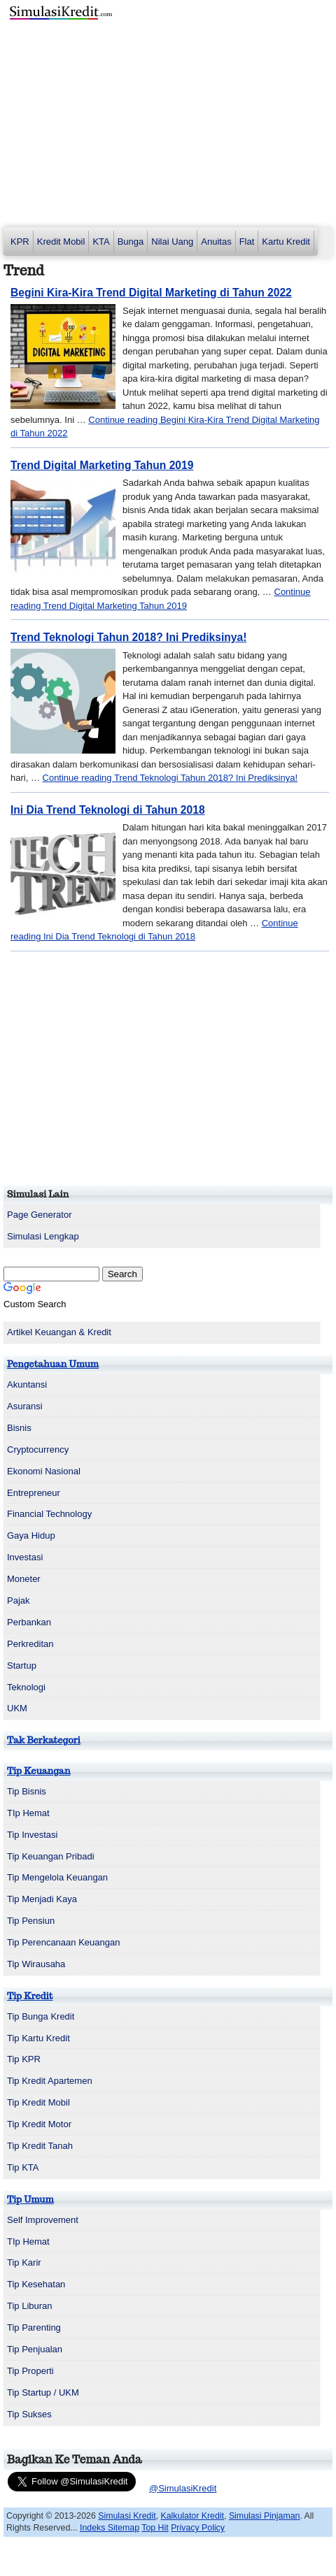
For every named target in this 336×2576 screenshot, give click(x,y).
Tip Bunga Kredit (40, 2016)
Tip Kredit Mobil (38, 2102)
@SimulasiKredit (182, 2488)
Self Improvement (42, 2220)
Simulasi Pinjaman (264, 2516)
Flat (247, 241)
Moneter (24, 1579)
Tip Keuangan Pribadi (50, 1856)
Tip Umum (30, 2200)
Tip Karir (24, 2262)
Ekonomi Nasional (43, 1471)
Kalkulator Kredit (192, 2516)
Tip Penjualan (34, 2349)
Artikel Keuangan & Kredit (59, 1332)
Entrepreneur (33, 1493)
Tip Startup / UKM (43, 2392)
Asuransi (25, 1406)
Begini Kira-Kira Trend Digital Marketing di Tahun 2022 (151, 292)
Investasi (25, 1557)
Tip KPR (24, 2059)
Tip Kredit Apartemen (49, 2080)
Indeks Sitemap (109, 2528)
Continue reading (170, 777)
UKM (17, 1708)
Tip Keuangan (39, 1771)
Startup (21, 1665)
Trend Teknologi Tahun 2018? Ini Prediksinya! (128, 637)
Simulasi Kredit (126, 2516)
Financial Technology (49, 1514)
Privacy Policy (198, 2528)
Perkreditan (30, 1644)
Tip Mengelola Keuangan (57, 1877)
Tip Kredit (30, 1996)
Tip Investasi (32, 1834)
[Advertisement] (168, 126)
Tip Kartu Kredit (38, 2038)
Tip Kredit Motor (39, 2124)
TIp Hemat (28, 1813)
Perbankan (29, 1622)
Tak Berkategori (43, 1740)
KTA (100, 241)
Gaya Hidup (31, 1535)
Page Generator (39, 1214)
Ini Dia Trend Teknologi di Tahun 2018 (107, 810)
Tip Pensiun (31, 1920)
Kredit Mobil (61, 241)
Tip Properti (30, 2371)
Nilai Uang (172, 241)
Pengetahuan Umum (53, 1364)
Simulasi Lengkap (43, 1236)
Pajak (18, 1600)
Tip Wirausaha (36, 1964)
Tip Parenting (34, 2327)
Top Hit (154, 2528)
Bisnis (19, 1428)
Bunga (131, 241)
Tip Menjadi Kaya (42, 1899)
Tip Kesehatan (36, 2284)
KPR (19, 241)
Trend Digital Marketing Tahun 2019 (101, 465)
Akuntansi (27, 1384)
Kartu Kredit (286, 241)
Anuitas (216, 241)
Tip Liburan (29, 2306)
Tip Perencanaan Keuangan (63, 1942)
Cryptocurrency (38, 1449)
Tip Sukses (29, 2414)
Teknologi (26, 1687)
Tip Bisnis (26, 1791)
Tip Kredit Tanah (40, 2145)
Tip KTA (23, 2167)
